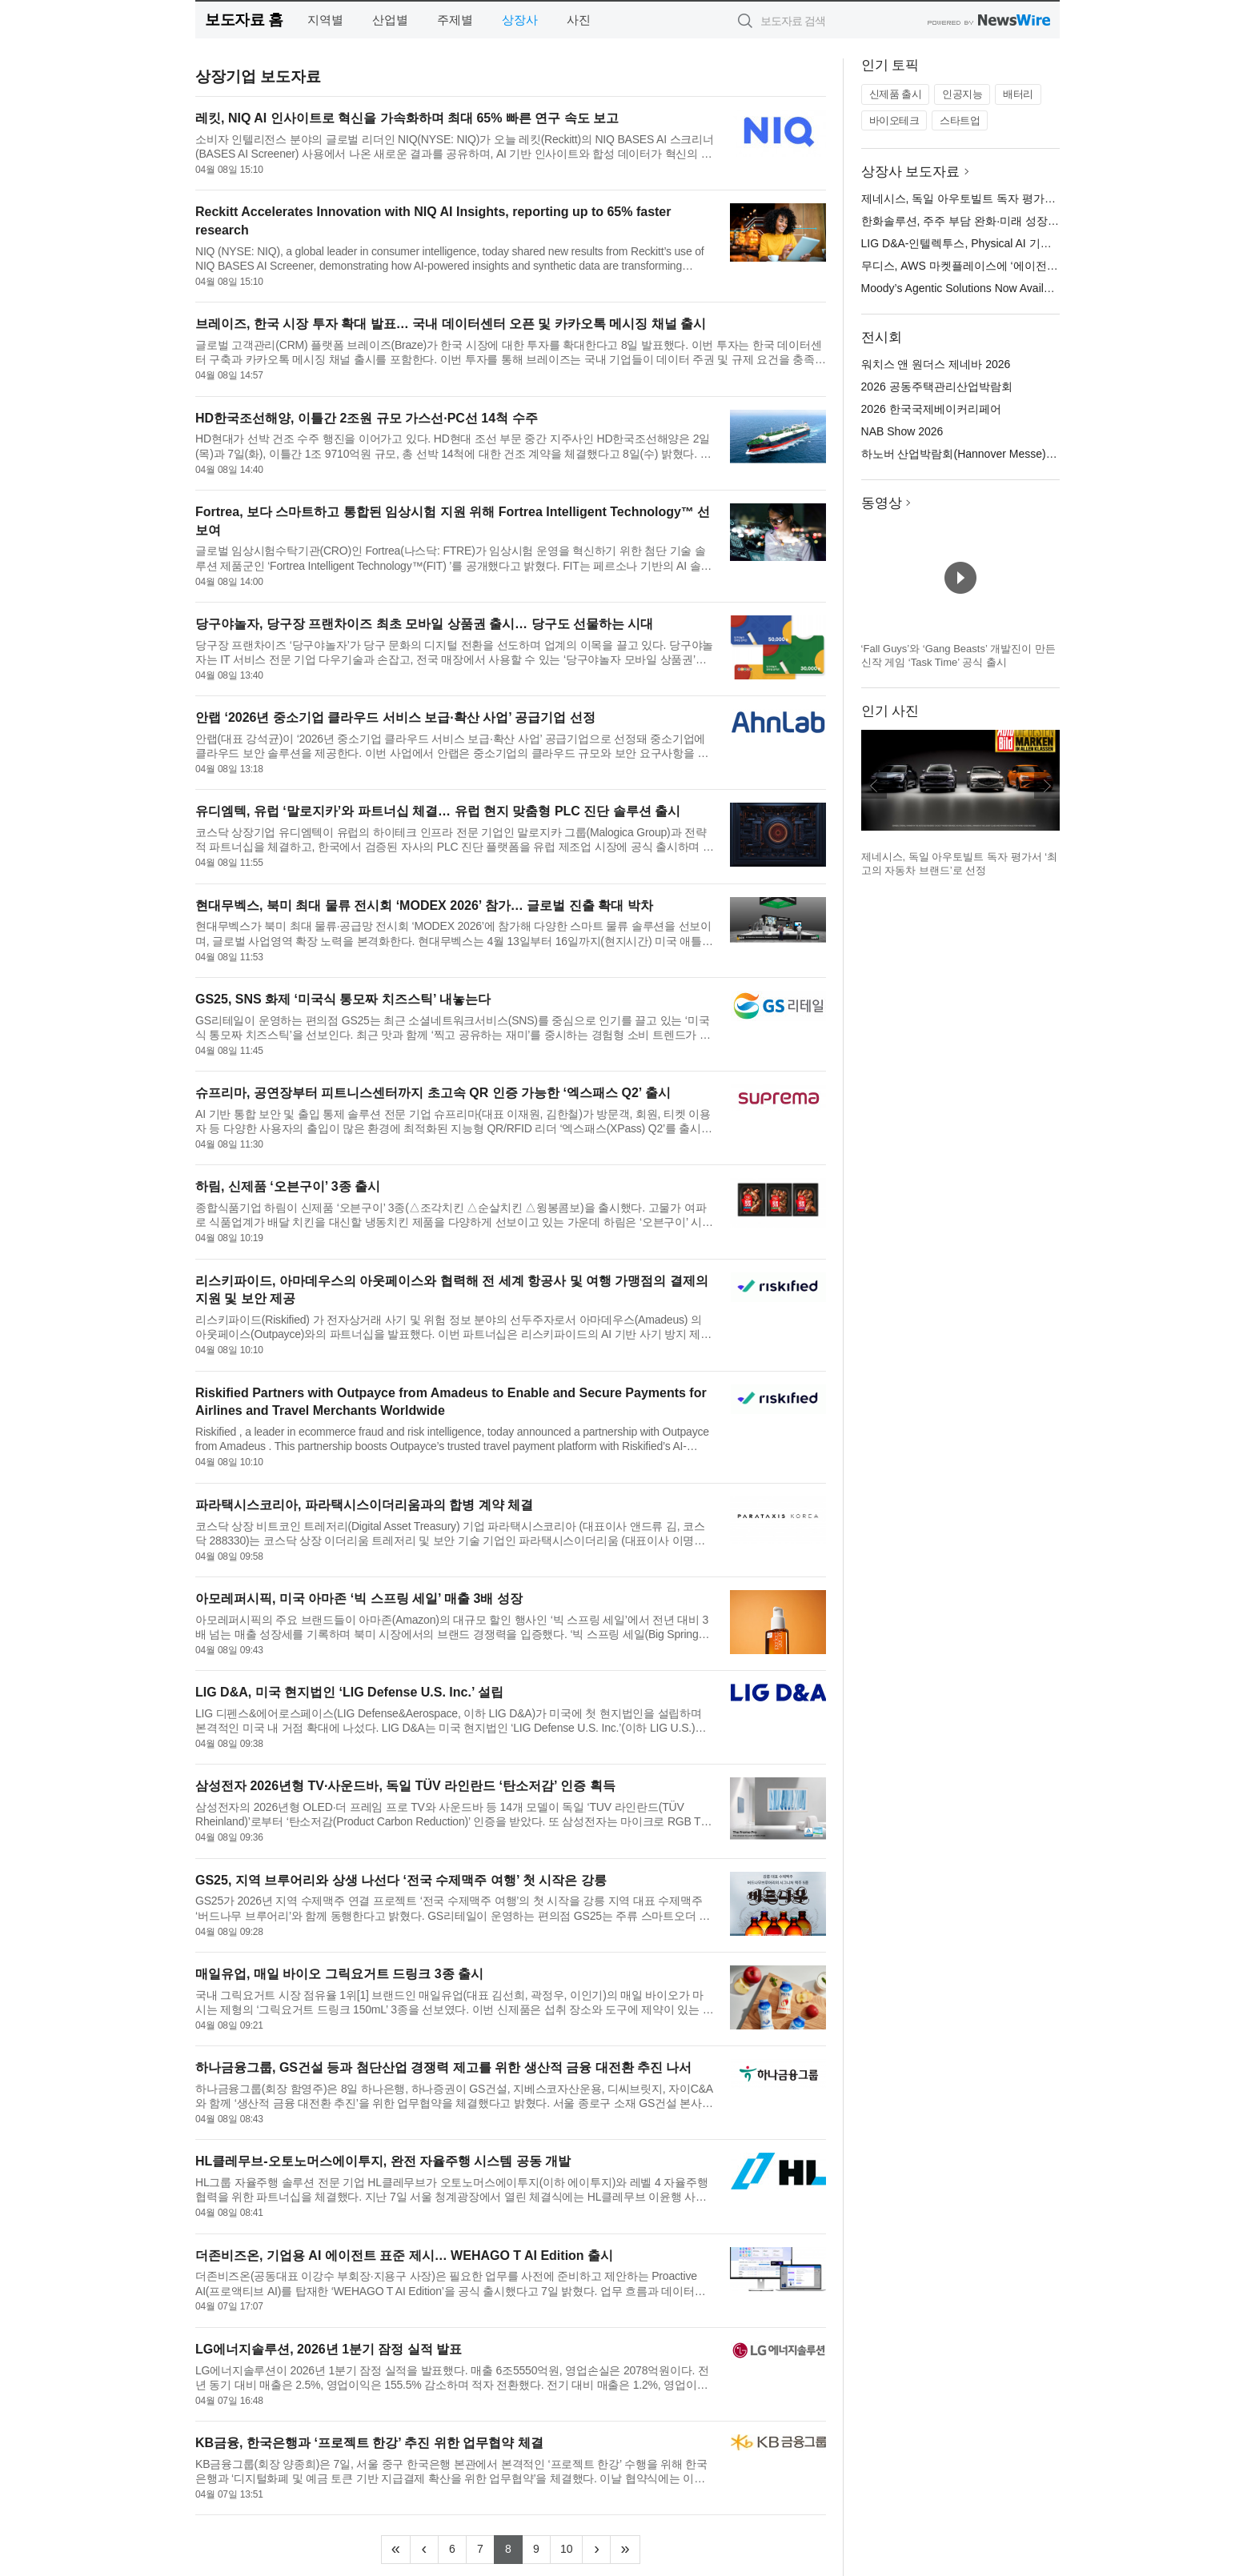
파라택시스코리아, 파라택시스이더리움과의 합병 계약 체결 (364, 1505)
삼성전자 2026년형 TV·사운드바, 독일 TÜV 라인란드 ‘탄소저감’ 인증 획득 (405, 1786)
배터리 (1018, 94)
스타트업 (960, 120)
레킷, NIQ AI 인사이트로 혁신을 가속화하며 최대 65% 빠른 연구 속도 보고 (407, 118)
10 (571, 2547)
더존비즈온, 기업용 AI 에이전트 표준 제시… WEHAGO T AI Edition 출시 (404, 2255)
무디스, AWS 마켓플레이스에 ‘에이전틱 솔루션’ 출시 (991, 265)
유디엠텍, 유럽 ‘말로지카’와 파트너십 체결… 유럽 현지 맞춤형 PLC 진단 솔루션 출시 (437, 811)
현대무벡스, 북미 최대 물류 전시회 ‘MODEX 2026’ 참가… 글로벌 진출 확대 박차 (424, 905)
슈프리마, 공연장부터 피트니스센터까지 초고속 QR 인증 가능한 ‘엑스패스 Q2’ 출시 (433, 1093)
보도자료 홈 (244, 19)
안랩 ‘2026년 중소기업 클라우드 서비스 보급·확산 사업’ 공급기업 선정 (395, 717)
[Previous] (424, 2549)
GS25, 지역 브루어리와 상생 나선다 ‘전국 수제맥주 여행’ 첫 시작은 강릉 (401, 1880)
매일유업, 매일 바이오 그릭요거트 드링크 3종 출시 (339, 1974)
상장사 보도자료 (910, 171)
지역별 (325, 19)
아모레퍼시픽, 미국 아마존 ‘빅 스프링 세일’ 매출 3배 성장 (359, 1598)
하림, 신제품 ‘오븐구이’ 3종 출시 (287, 1186)
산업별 (390, 19)
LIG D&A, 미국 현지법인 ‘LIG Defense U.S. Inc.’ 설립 (349, 1692)
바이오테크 (894, 120)
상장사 (520, 19)
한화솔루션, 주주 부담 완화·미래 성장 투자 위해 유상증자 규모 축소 (1029, 220)
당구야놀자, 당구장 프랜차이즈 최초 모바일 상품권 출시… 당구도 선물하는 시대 (424, 624)
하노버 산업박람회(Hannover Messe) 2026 (967, 453)
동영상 (881, 503)
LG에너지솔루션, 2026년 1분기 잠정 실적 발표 (328, 2349)
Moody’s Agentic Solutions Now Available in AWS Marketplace (1015, 288)
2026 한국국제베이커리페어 (931, 409)
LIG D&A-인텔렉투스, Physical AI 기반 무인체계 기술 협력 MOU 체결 (1033, 243)
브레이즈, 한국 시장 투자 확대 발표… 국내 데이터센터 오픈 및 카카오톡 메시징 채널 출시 (450, 324)
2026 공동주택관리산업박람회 (936, 386)
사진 (579, 19)
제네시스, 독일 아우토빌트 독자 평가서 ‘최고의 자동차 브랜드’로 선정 (1034, 198)
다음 (1047, 786)
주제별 (455, 19)
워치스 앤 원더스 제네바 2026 (936, 364)
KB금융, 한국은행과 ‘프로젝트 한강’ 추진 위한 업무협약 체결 (369, 2443)
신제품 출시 (895, 94)
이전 (874, 786)
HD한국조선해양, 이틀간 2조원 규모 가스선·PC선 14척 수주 (366, 418)
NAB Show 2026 (902, 431)
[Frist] (396, 2549)
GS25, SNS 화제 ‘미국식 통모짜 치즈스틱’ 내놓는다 (343, 999)
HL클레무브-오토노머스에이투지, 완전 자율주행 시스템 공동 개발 (383, 2161)
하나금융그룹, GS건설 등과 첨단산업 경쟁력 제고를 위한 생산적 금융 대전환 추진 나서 (443, 2067)
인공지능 (962, 94)
